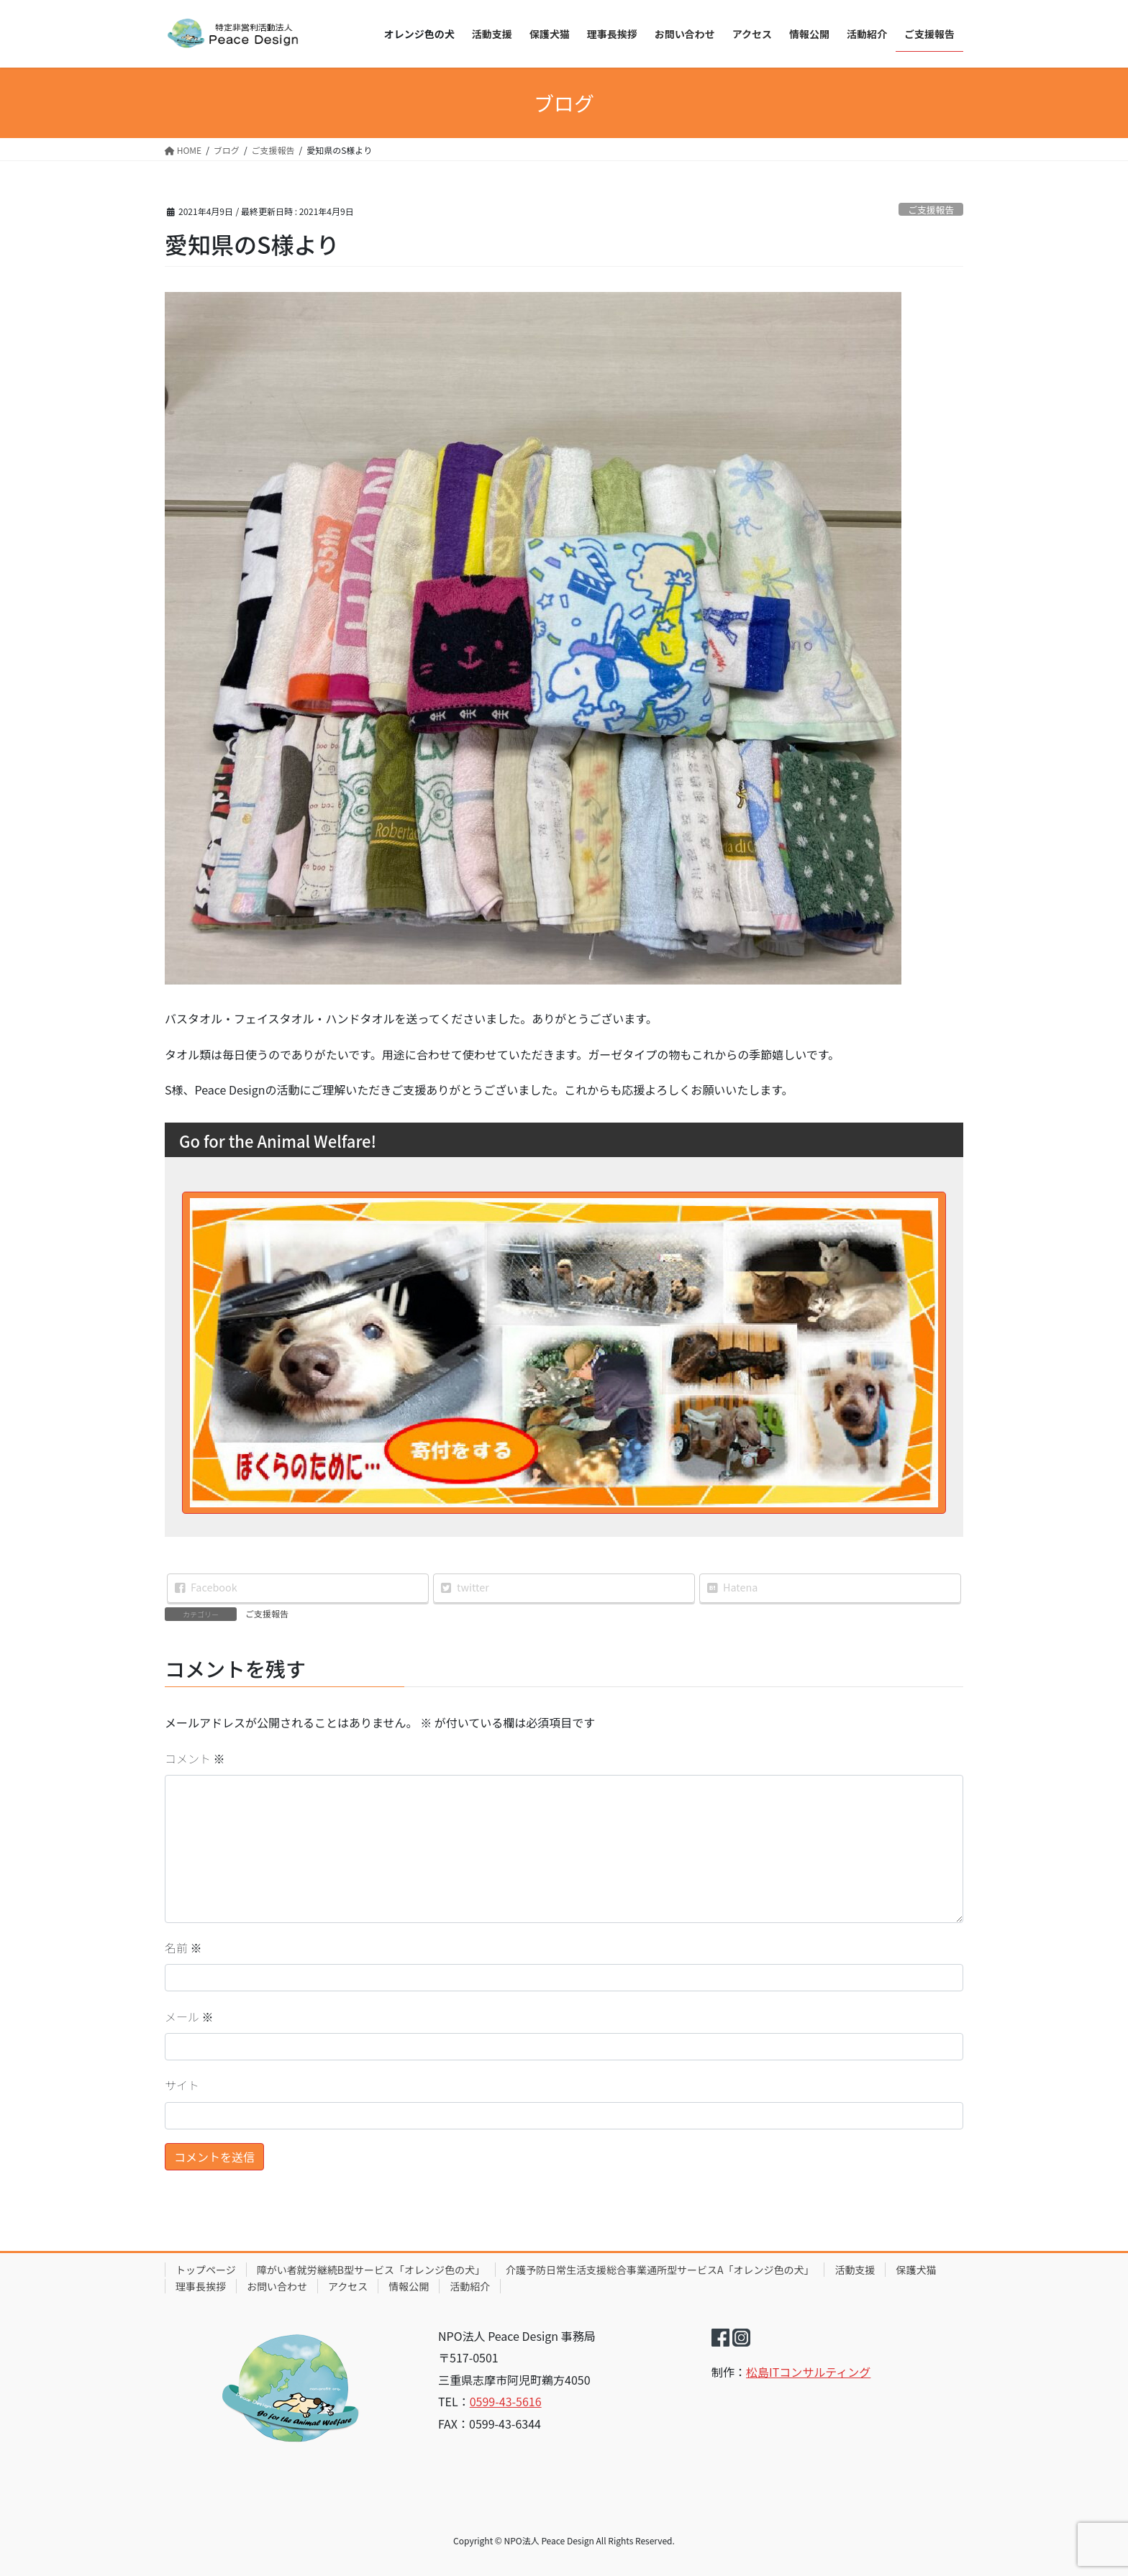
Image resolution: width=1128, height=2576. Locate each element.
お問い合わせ (277, 2286)
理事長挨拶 (201, 2286)
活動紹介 (470, 2286)
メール (189, 2016)
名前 (183, 1947)
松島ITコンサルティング (808, 2371)
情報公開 (408, 2286)
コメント (195, 1758)
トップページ (206, 2269)
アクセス (348, 2286)
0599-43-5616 (506, 2401)
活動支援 (854, 2269)
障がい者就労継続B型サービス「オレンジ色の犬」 (371, 2269)
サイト (182, 2084)
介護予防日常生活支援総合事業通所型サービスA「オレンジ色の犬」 (660, 2269)
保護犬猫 (916, 2269)
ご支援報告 (931, 209)
